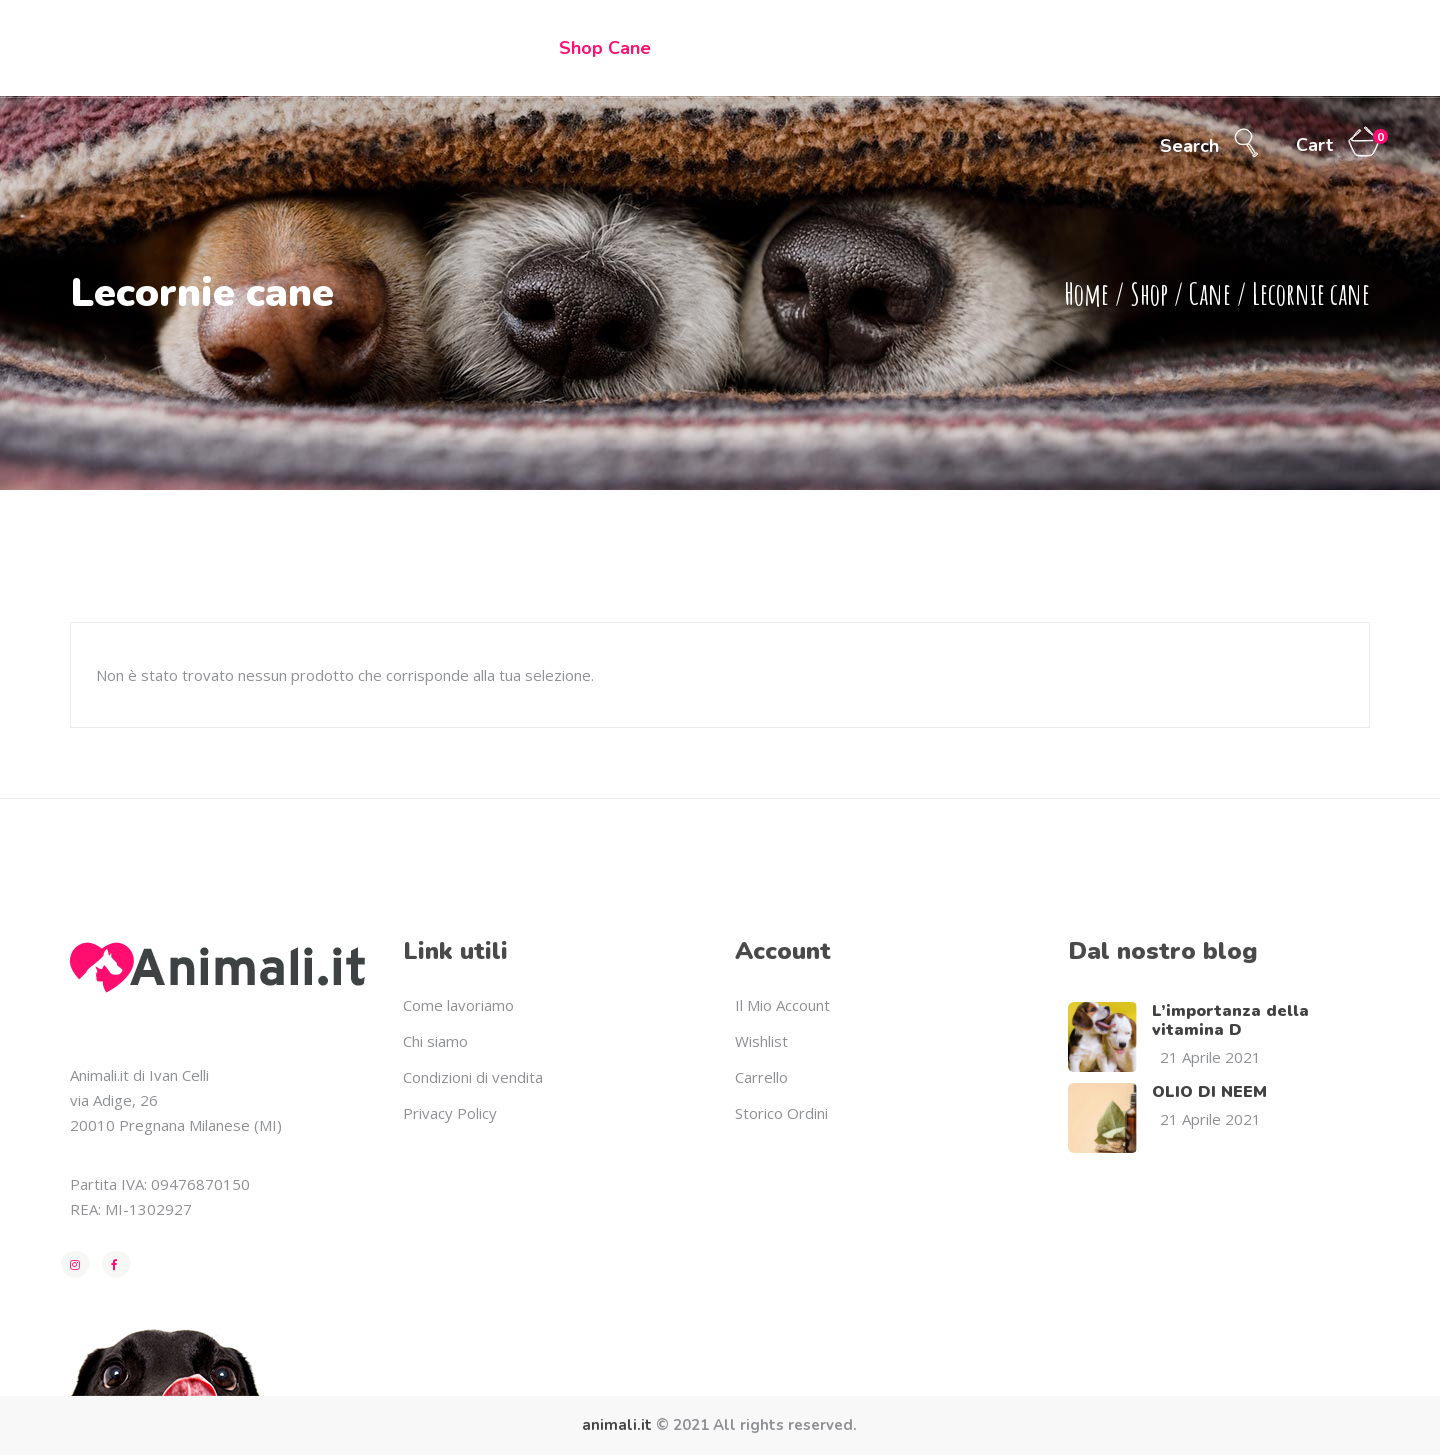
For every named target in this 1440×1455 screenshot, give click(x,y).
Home (1086, 293)
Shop (1149, 293)
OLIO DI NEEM (1209, 1092)
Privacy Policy (450, 1113)
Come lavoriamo (458, 1005)
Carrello (761, 1077)
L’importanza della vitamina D (1230, 1020)
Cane (1210, 293)
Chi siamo (435, 1041)
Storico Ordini (781, 1113)
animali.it (617, 1425)
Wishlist (761, 1041)
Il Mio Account (782, 1005)
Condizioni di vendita (473, 1077)
